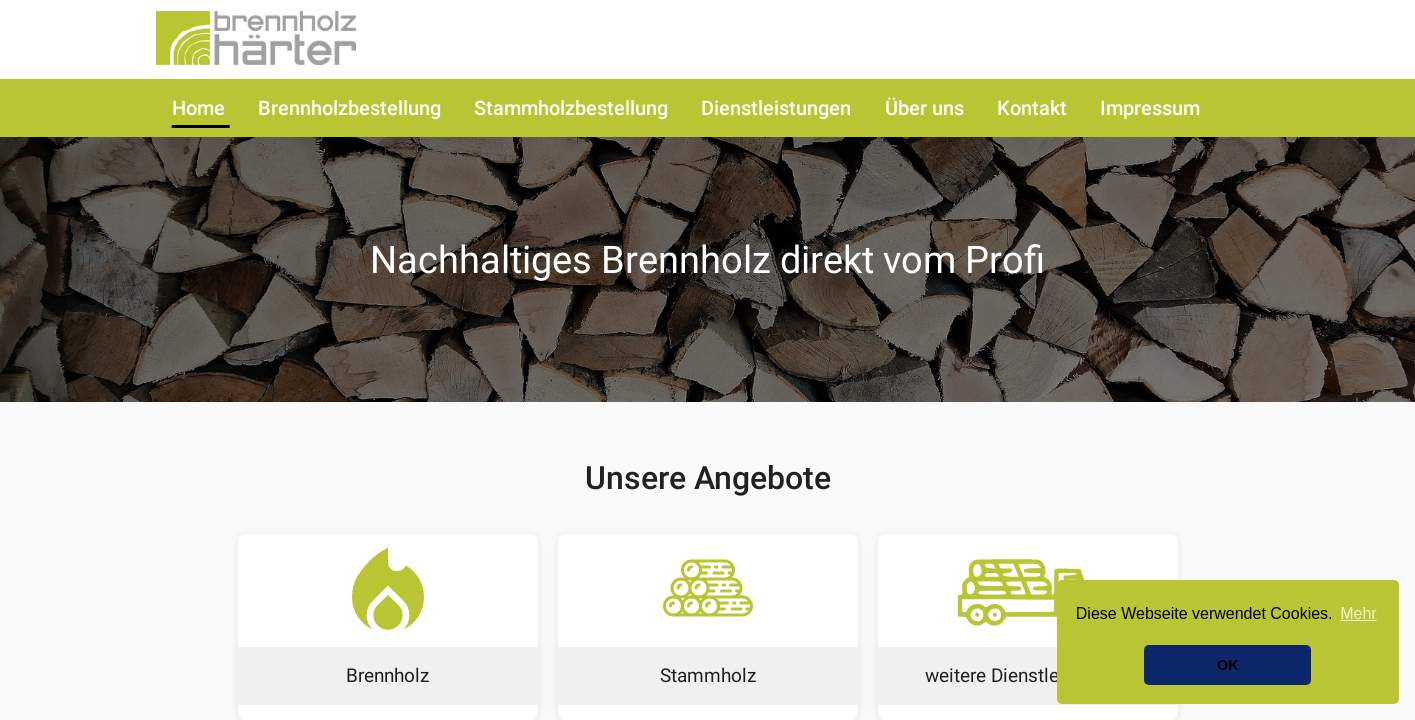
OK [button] (1228, 665)
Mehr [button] (1358, 613)
